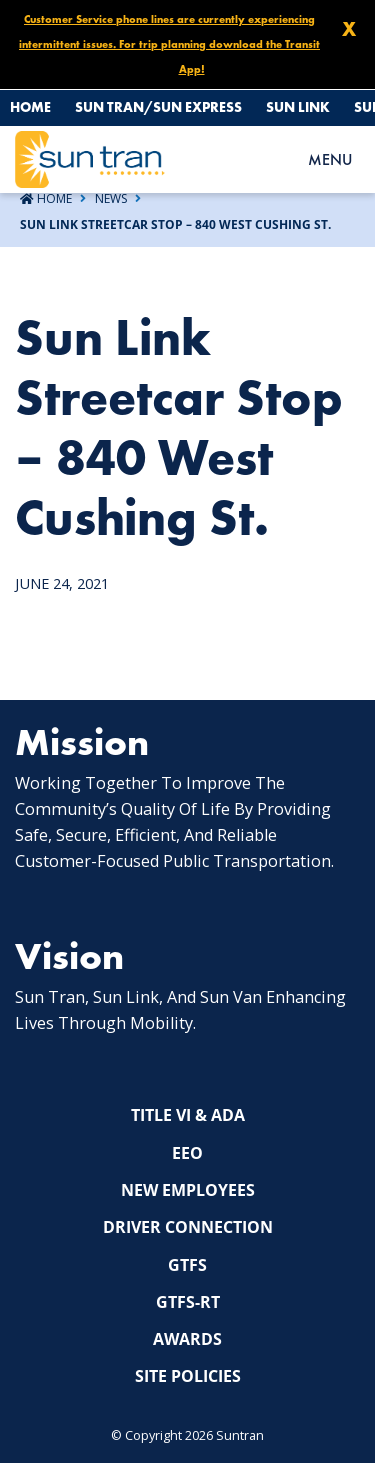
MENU (330, 159)
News (111, 198)
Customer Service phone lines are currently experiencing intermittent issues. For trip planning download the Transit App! (169, 44)
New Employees (188, 1190)
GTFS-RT (188, 1302)
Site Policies (188, 1376)
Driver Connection (188, 1227)
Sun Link (298, 107)
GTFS (187, 1265)
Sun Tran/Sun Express (158, 107)
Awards (187, 1339)
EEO (187, 1153)
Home (30, 107)
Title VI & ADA (188, 1115)
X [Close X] (349, 29)
